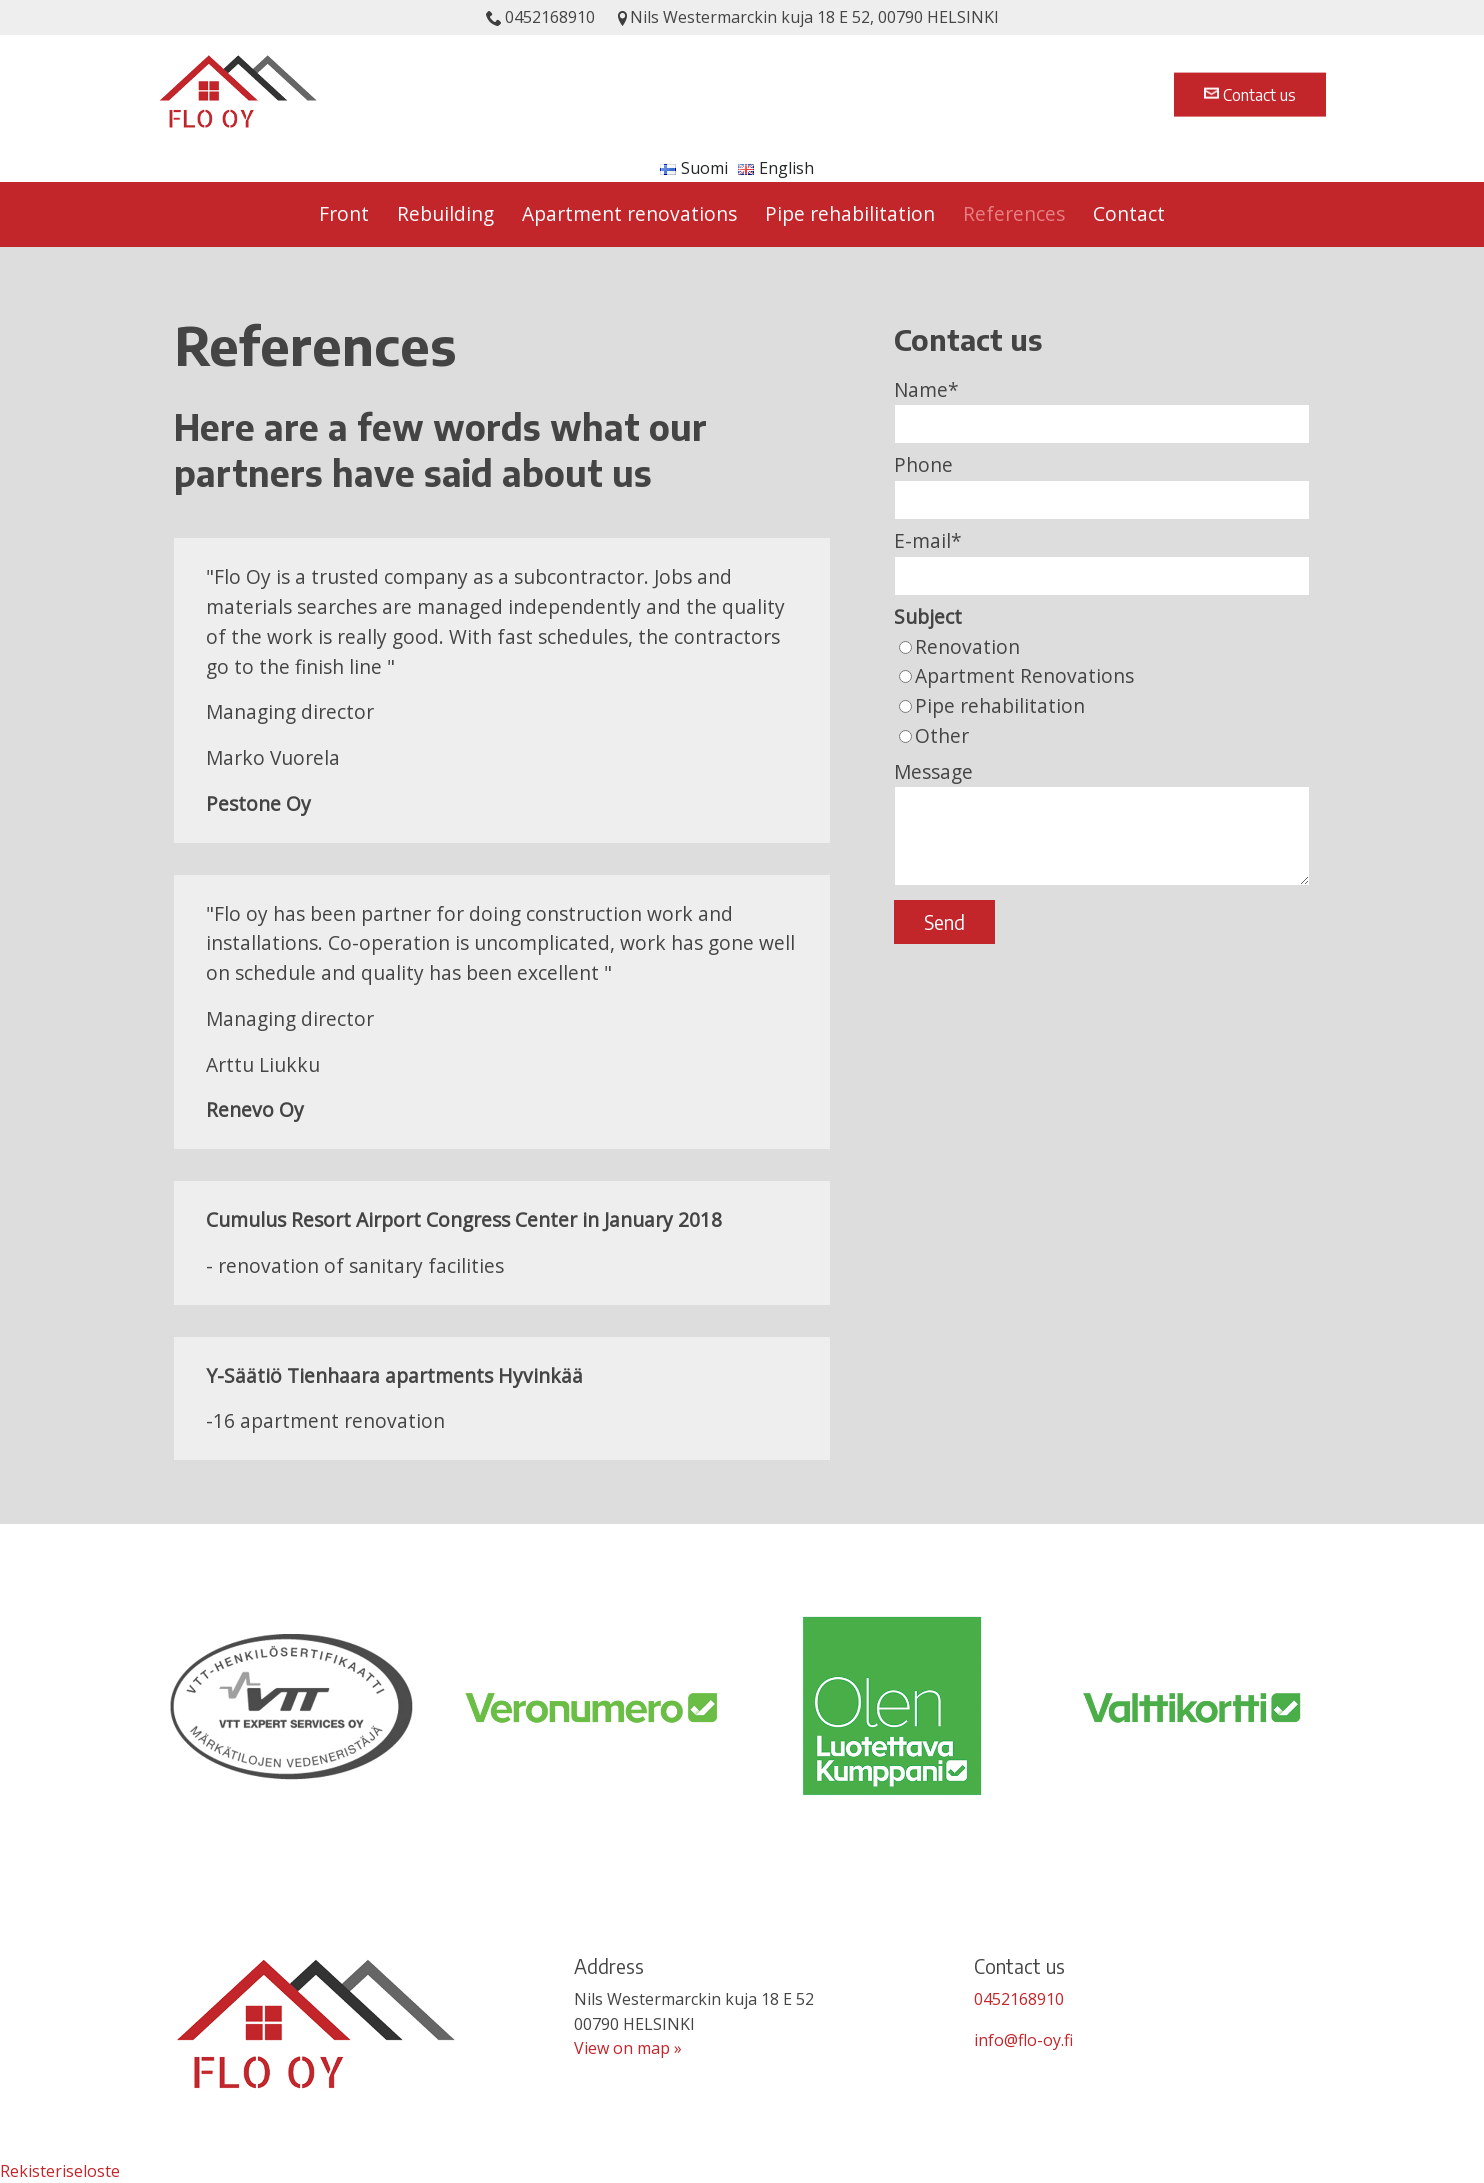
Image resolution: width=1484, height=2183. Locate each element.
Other (942, 735)
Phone (923, 464)
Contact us (1250, 94)
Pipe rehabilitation (850, 213)
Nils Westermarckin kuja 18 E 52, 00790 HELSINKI (807, 17)
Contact (1129, 213)
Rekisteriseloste (60, 2171)
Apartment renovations (629, 213)
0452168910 (540, 17)
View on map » (628, 2048)
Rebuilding (445, 213)
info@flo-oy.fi (1023, 2040)
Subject (928, 616)
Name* (926, 389)
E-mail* (928, 540)
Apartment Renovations (1024, 675)
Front (344, 213)
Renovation (967, 646)
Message (933, 771)
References (1014, 213)
